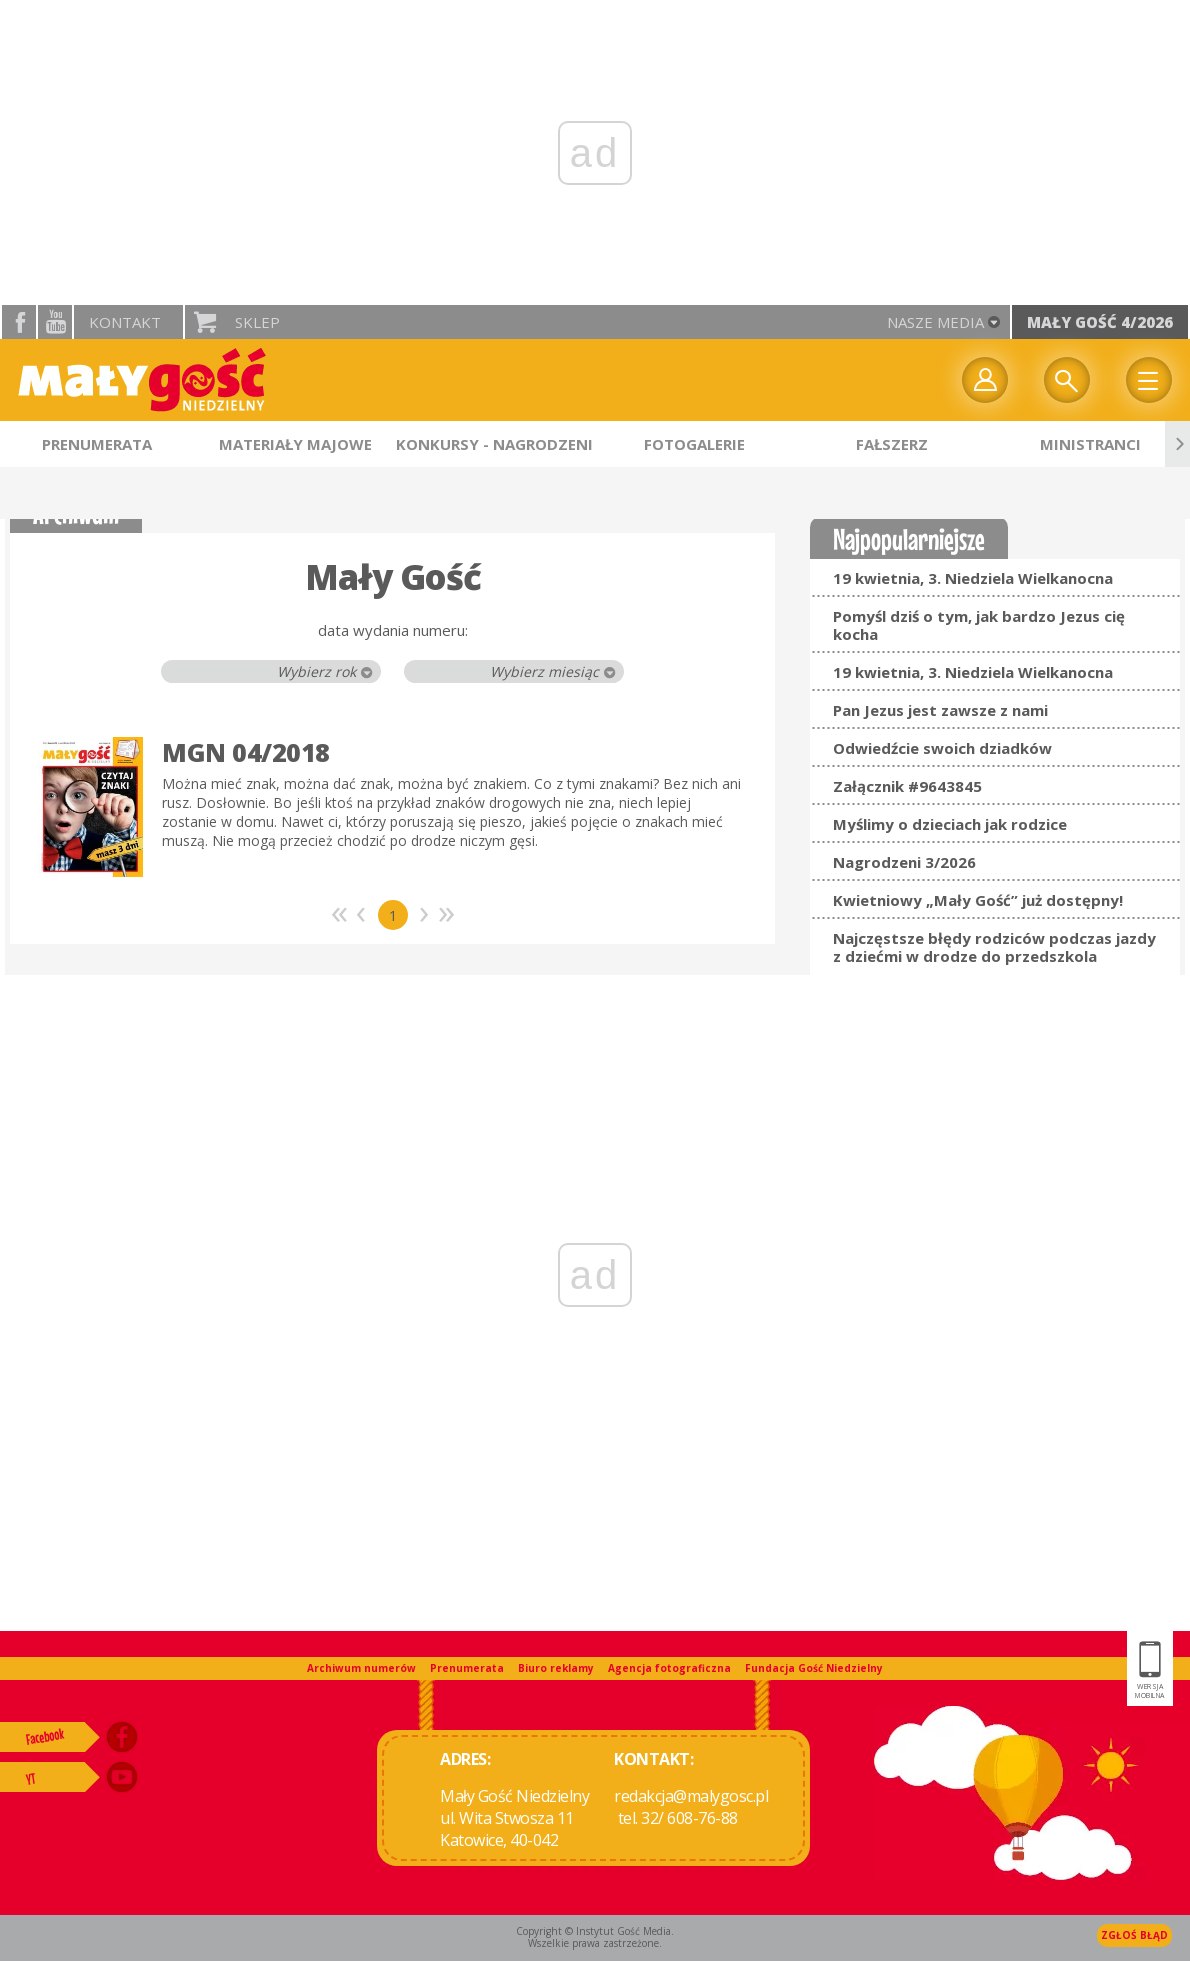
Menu (1149, 380)
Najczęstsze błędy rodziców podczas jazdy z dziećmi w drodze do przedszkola (994, 947)
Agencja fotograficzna (669, 1668)
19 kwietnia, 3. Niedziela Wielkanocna (973, 578)
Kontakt (125, 322)
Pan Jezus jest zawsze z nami (940, 710)
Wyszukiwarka (1067, 380)
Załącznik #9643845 (907, 786)
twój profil (985, 380)
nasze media (935, 322)
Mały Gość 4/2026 (1100, 322)
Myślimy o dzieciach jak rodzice (950, 824)
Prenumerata (467, 1668)
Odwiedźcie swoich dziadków (942, 748)
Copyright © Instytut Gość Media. (595, 1931)
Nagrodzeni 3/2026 (904, 862)
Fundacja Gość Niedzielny (814, 1668)
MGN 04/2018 (246, 752)
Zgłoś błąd (1134, 1935)
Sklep (257, 322)
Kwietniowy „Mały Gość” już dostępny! (978, 900)
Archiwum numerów (361, 1668)
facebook (19, 322)
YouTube (55, 322)
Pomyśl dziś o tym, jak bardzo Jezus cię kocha (979, 625)
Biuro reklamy (556, 1668)
